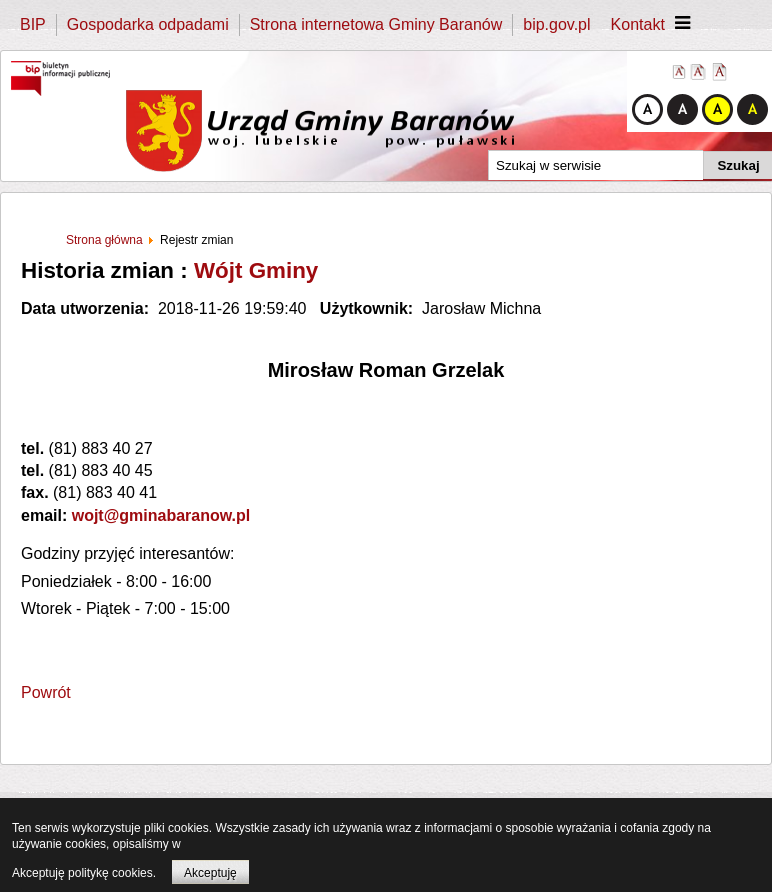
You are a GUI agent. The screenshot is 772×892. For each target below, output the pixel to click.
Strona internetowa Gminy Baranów (376, 24)
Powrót (46, 692)
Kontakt (638, 24)
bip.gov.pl (556, 24)
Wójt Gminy (256, 270)
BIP (33, 24)
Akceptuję (210, 873)
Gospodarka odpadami (148, 24)
